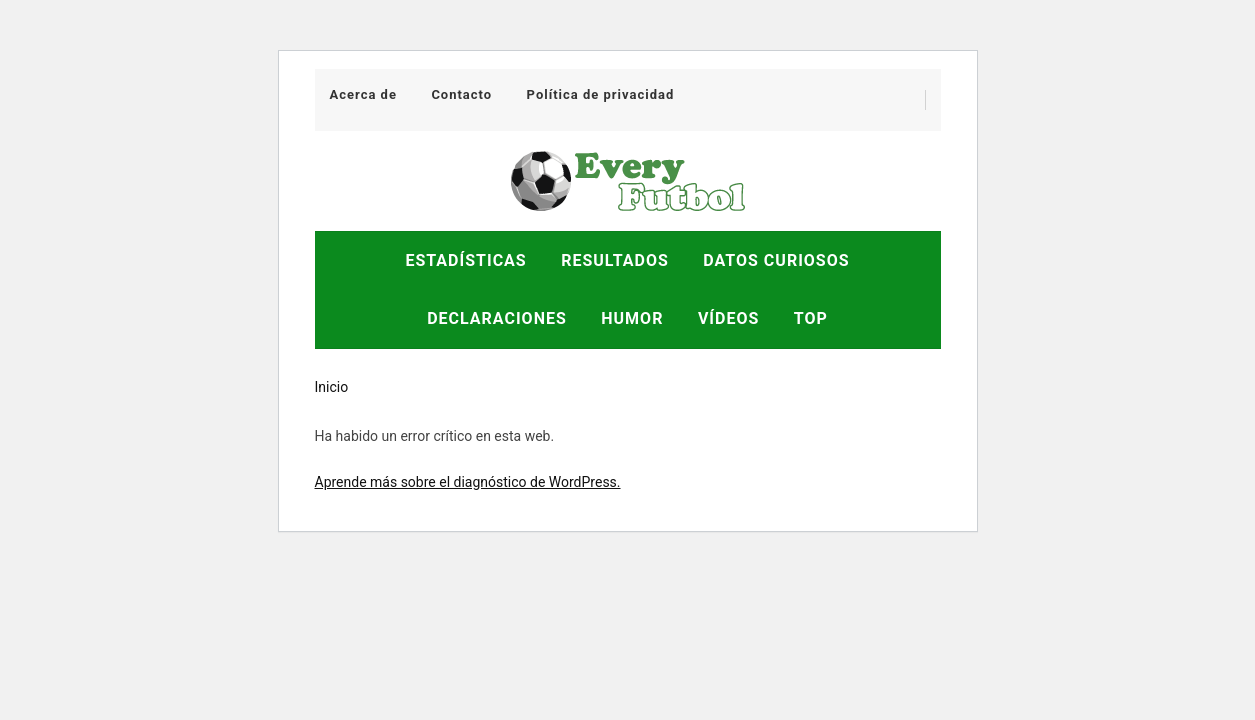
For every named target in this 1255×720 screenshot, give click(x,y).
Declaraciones (497, 318)
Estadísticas (465, 260)
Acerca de (363, 94)
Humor (632, 318)
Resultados (615, 260)
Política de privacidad (601, 94)
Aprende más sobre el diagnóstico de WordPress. (468, 482)
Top (811, 318)
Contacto (461, 94)
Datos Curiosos (776, 260)
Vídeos (728, 318)
